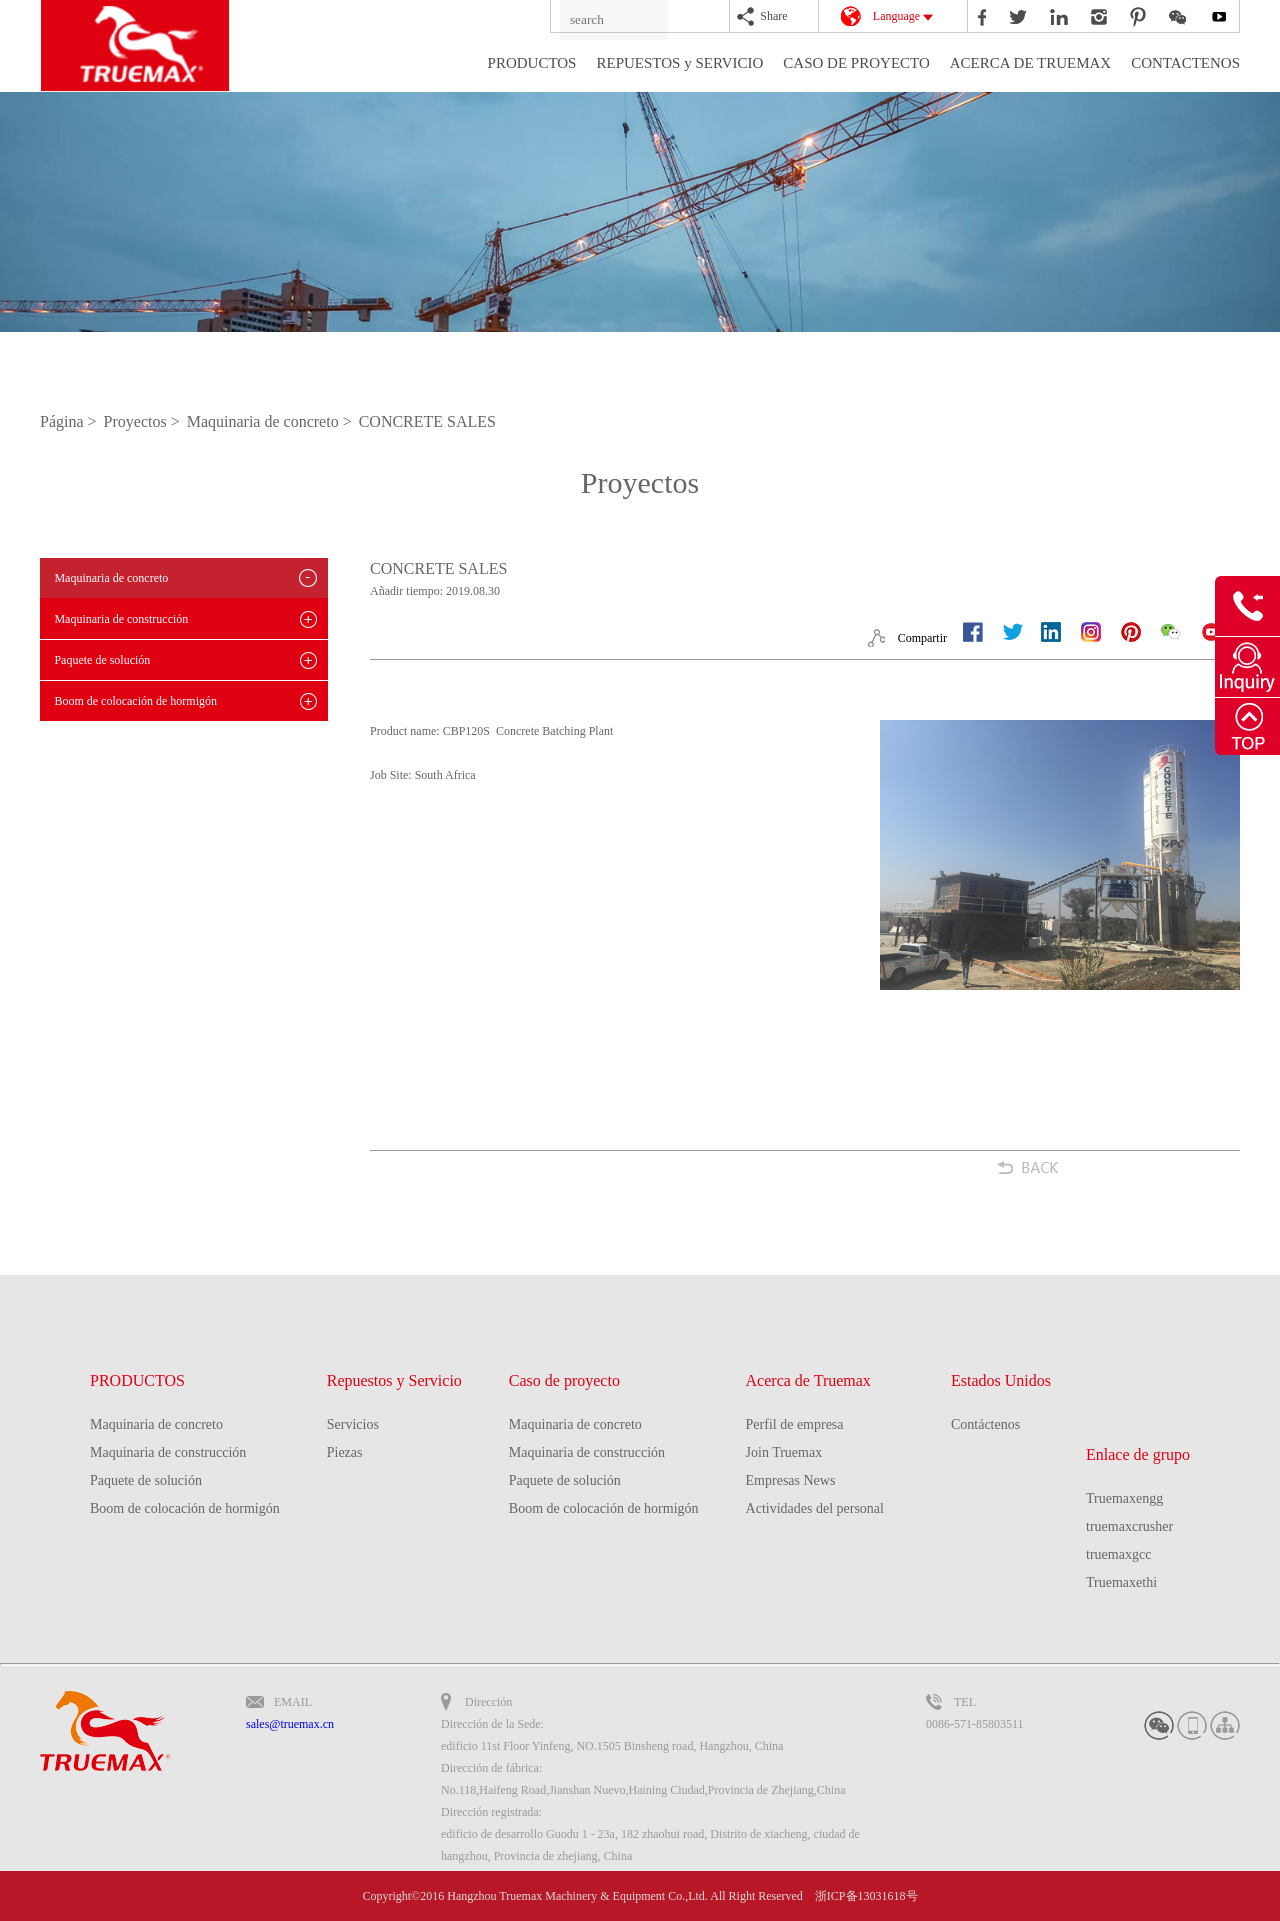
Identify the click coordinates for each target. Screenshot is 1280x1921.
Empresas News (791, 1480)
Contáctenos (985, 1424)
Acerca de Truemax (808, 1380)
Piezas (345, 1452)
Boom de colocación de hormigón (135, 701)
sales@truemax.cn (290, 1724)
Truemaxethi (1121, 1582)
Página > (70, 421)
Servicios (353, 1424)
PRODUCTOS (532, 63)
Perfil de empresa (795, 1424)
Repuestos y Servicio (394, 1380)
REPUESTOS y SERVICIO (679, 63)
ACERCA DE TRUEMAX (1030, 63)
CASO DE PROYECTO (856, 63)
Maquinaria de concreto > (271, 421)
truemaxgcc (1118, 1554)
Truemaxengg (1124, 1498)
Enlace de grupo (1138, 1454)
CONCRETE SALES (427, 421)
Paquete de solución (102, 660)
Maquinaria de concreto (111, 578)
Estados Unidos (1001, 1380)
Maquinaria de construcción (121, 619)
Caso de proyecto (564, 1380)
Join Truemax (784, 1452)
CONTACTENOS (1185, 63)
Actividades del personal (815, 1508)
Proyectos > (144, 421)
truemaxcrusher (1129, 1526)
